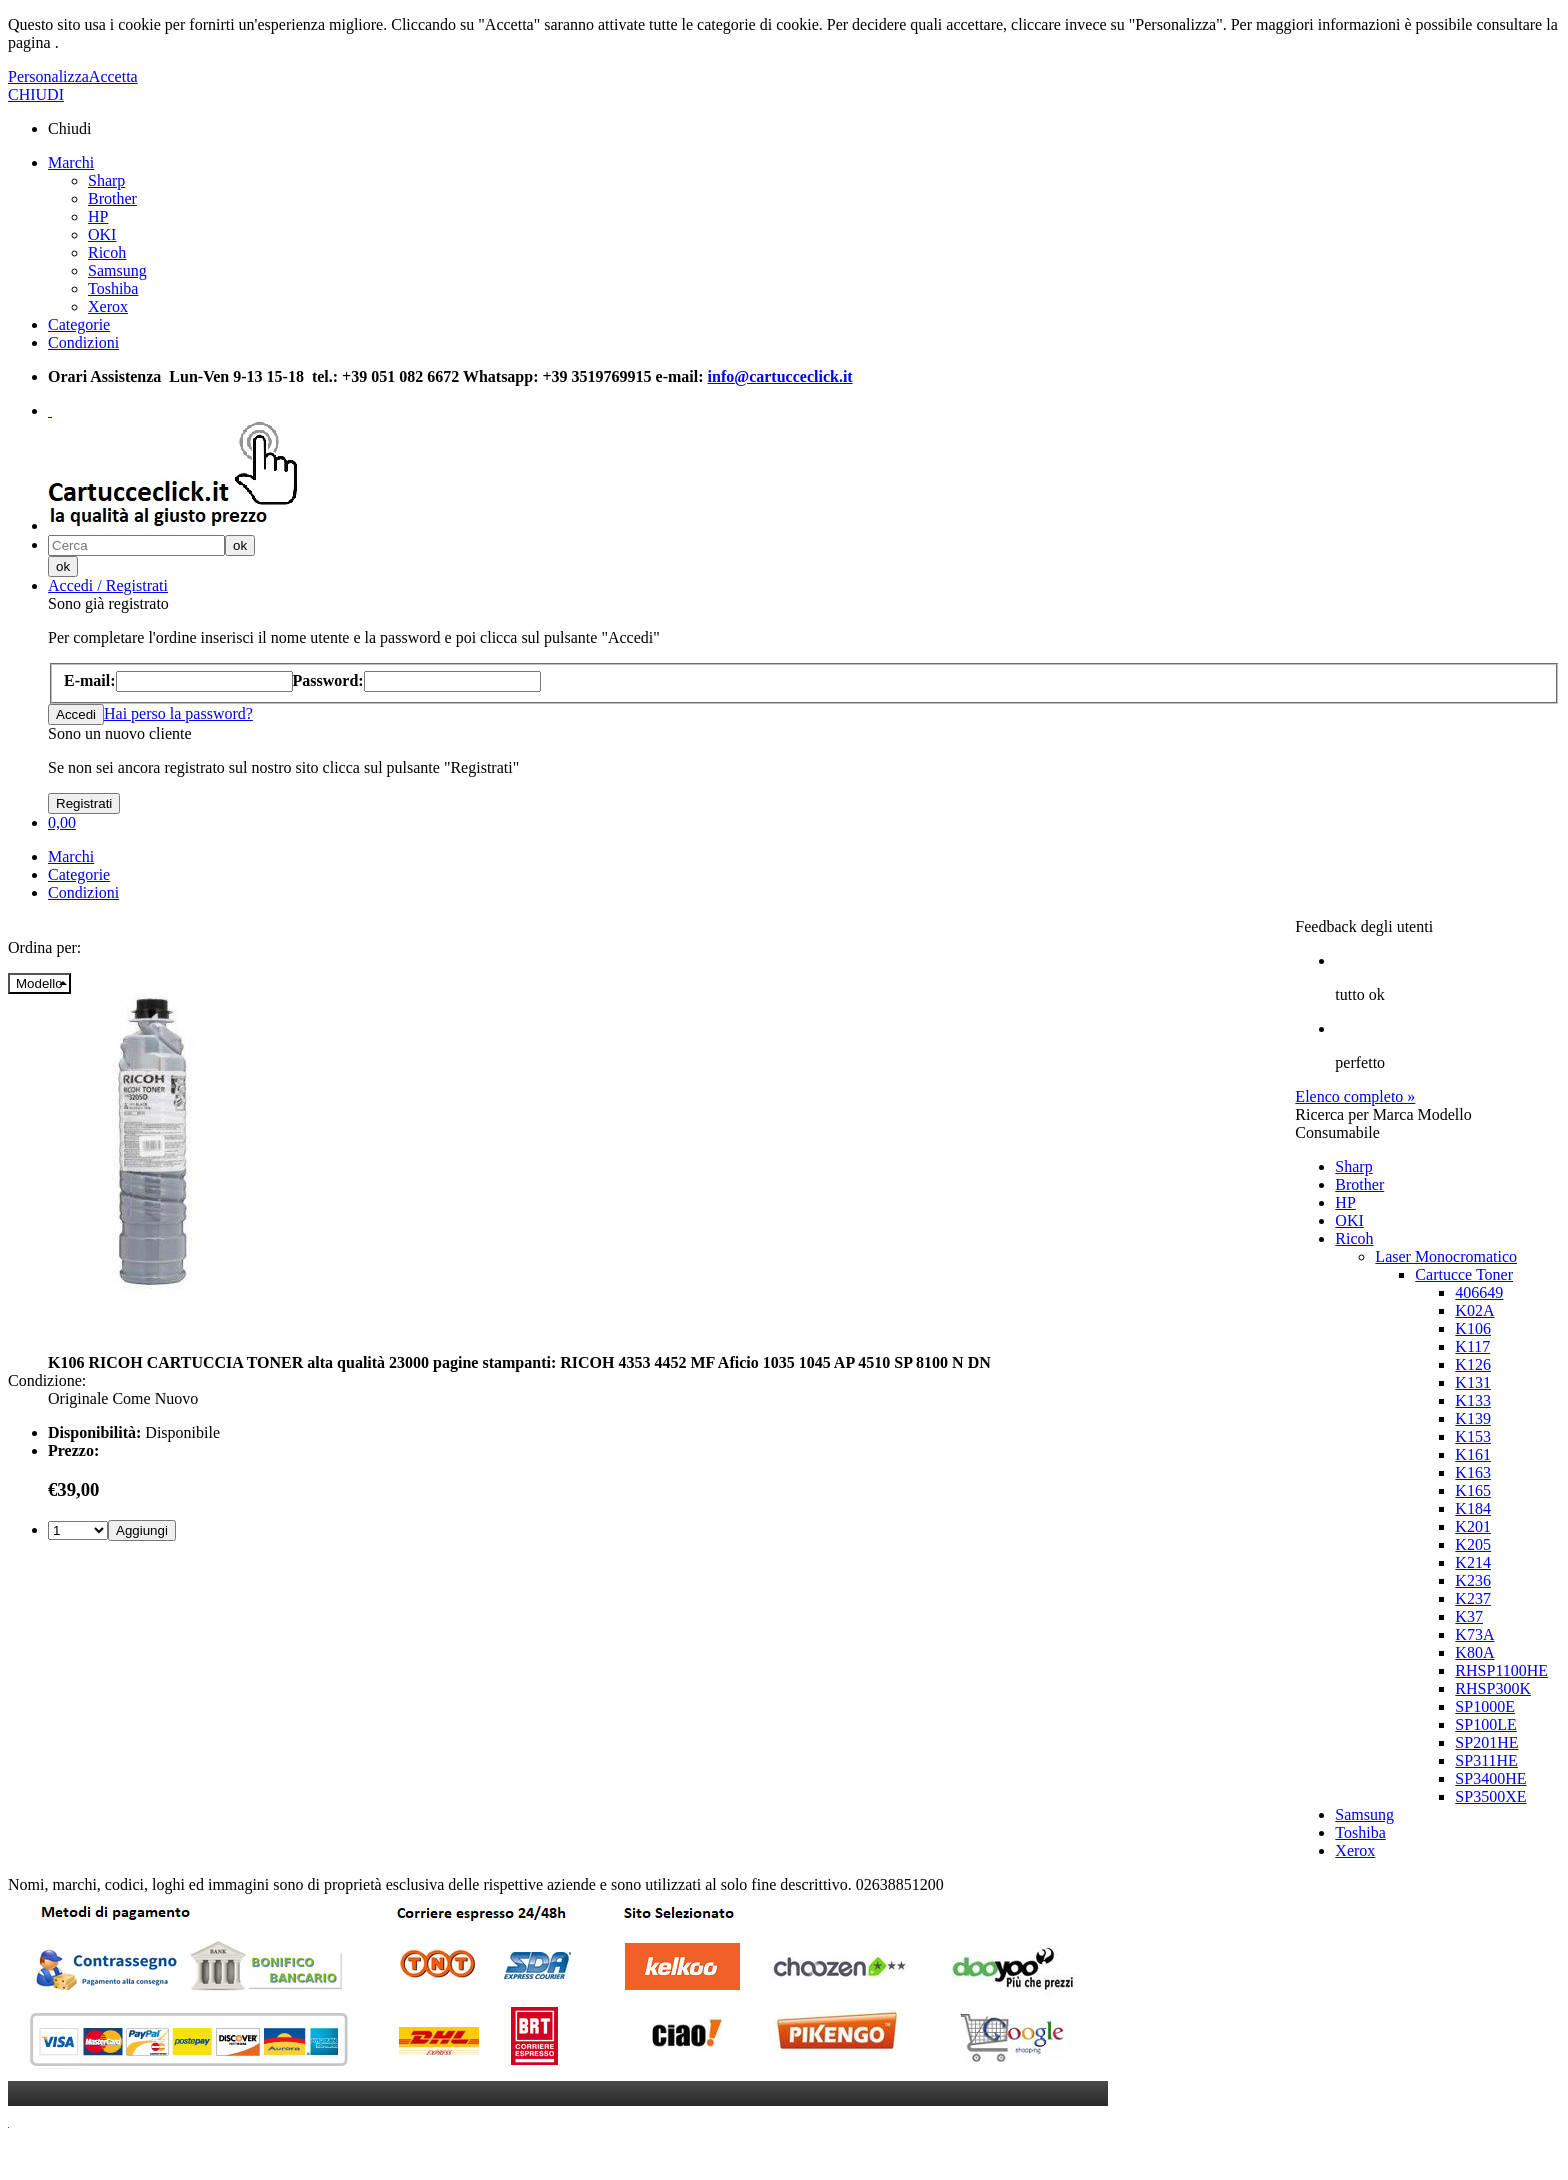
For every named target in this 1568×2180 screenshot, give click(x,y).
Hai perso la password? (178, 713)
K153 (1473, 1436)
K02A (1474, 1310)
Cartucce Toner (1464, 1274)
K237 (1473, 1598)
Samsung (117, 270)
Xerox (108, 306)
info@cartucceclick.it (780, 376)
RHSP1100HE (1501, 1670)
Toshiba (113, 288)
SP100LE (1485, 1724)
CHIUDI (36, 94)
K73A (1474, 1634)
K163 (1473, 1472)
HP (98, 216)
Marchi (71, 162)
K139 (1473, 1418)
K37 (1469, 1616)
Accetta (113, 76)
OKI (102, 234)
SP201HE (1486, 1742)
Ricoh (107, 252)
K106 (1473, 1328)
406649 (1479, 1292)
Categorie (79, 324)
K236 (1473, 1580)
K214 (1473, 1562)
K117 (1472, 1346)
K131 (1473, 1382)
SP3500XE (1490, 1796)
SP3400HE (1490, 1778)
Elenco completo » (1355, 1096)
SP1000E (1485, 1706)
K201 (1473, 1526)
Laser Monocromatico (1446, 1256)
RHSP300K (1493, 1688)
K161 (1473, 1454)
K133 (1473, 1400)
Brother (112, 198)
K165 (1473, 1490)
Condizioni (83, 342)
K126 (1473, 1364)
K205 (1473, 1544)
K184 (1473, 1508)
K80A (1474, 1652)
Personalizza (48, 76)
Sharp (106, 180)
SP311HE (1486, 1760)
